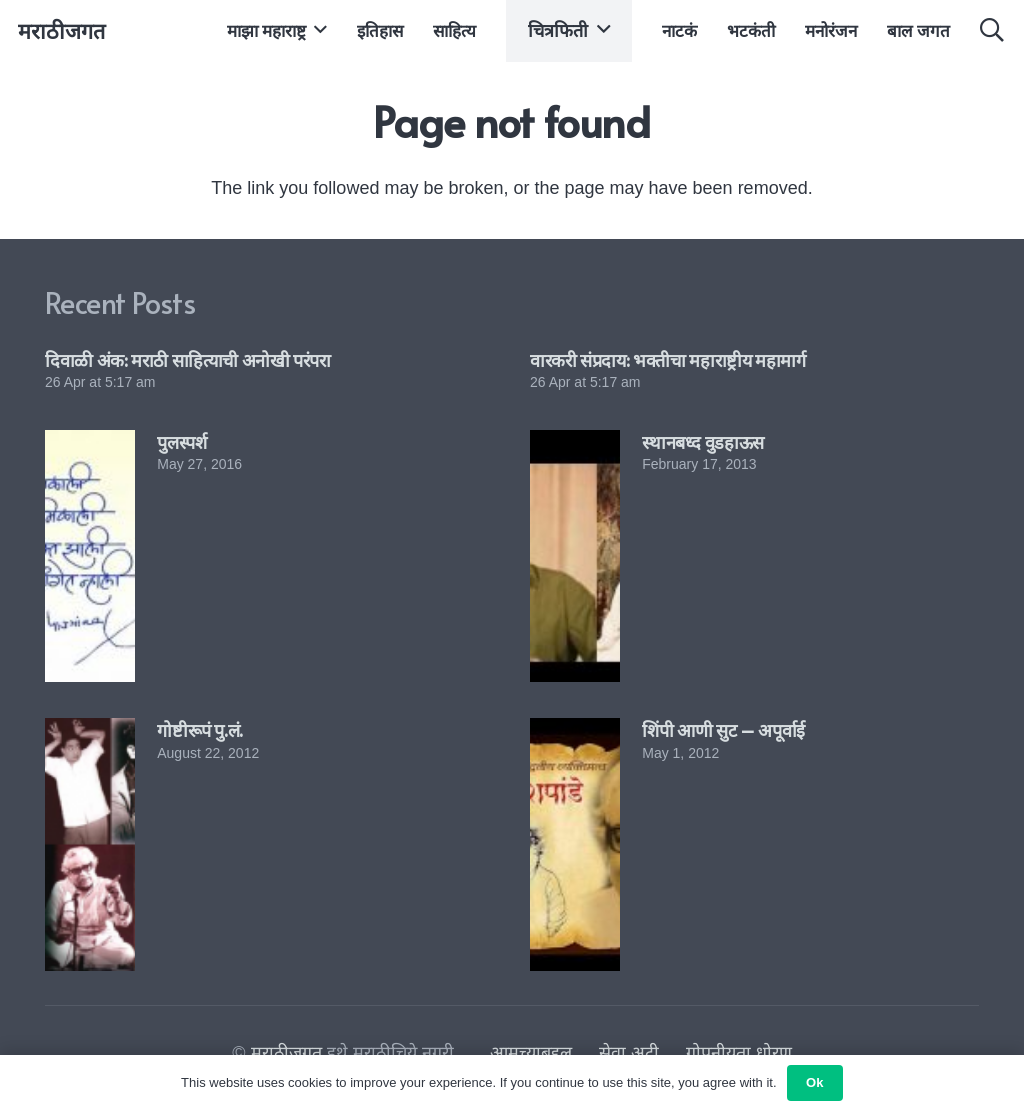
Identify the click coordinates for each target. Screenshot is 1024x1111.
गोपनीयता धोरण (739, 1053)
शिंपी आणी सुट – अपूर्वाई (723, 729)
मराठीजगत (286, 1053)
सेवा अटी (629, 1053)
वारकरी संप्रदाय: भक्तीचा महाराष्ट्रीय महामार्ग (668, 359)
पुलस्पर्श (181, 441)
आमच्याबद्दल (531, 1053)
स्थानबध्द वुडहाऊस (703, 441)
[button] (316, 30)
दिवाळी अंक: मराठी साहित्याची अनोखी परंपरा (188, 359)
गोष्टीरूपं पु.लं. (200, 729)
